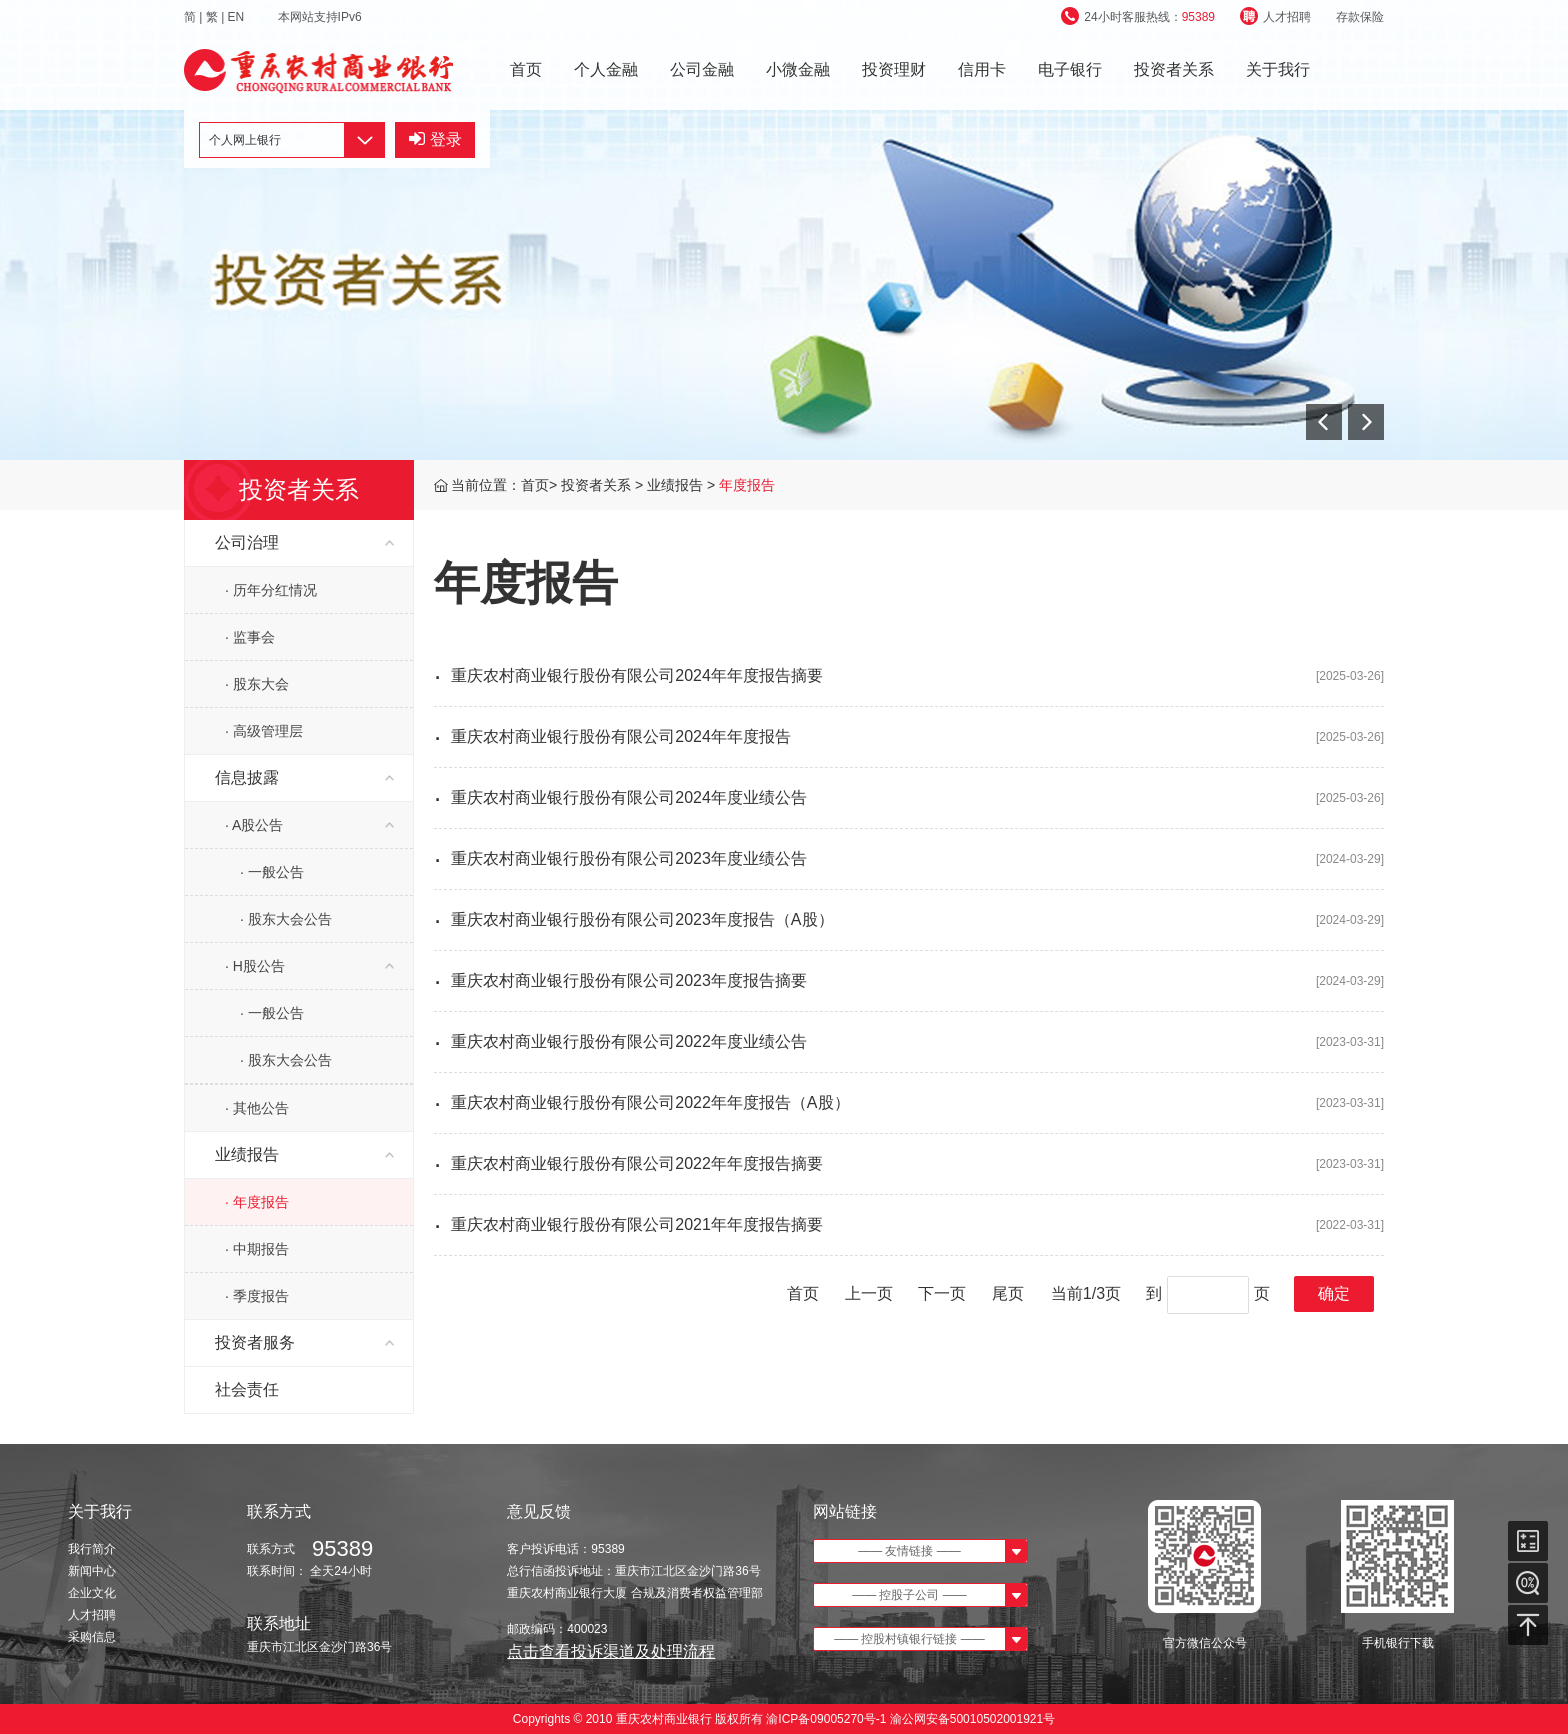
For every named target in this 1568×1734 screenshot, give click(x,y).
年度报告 (747, 485)
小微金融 (798, 69)
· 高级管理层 (264, 731)
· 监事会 (250, 637)
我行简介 (92, 1549)
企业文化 (92, 1593)
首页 (526, 69)
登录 (435, 139)
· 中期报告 (257, 1249)
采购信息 (92, 1637)
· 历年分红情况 (271, 590)
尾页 (1008, 1293)
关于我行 (1278, 69)
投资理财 (894, 69)
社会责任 (247, 1389)
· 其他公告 (257, 1108)
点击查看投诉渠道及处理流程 (611, 1651)
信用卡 (982, 69)
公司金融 (702, 69)
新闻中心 (92, 1571)
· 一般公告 (272, 872)
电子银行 (1070, 69)
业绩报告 (677, 485)
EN (238, 17)
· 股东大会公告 (286, 919)
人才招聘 (1275, 17)
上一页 (869, 1293)
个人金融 (606, 69)
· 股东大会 (257, 684)
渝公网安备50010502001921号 (972, 1719)
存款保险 (1360, 17)
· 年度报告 (257, 1202)
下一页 (942, 1293)
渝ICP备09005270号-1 (826, 1719)
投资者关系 (1174, 69)
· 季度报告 (257, 1296)
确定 (1334, 1293)
